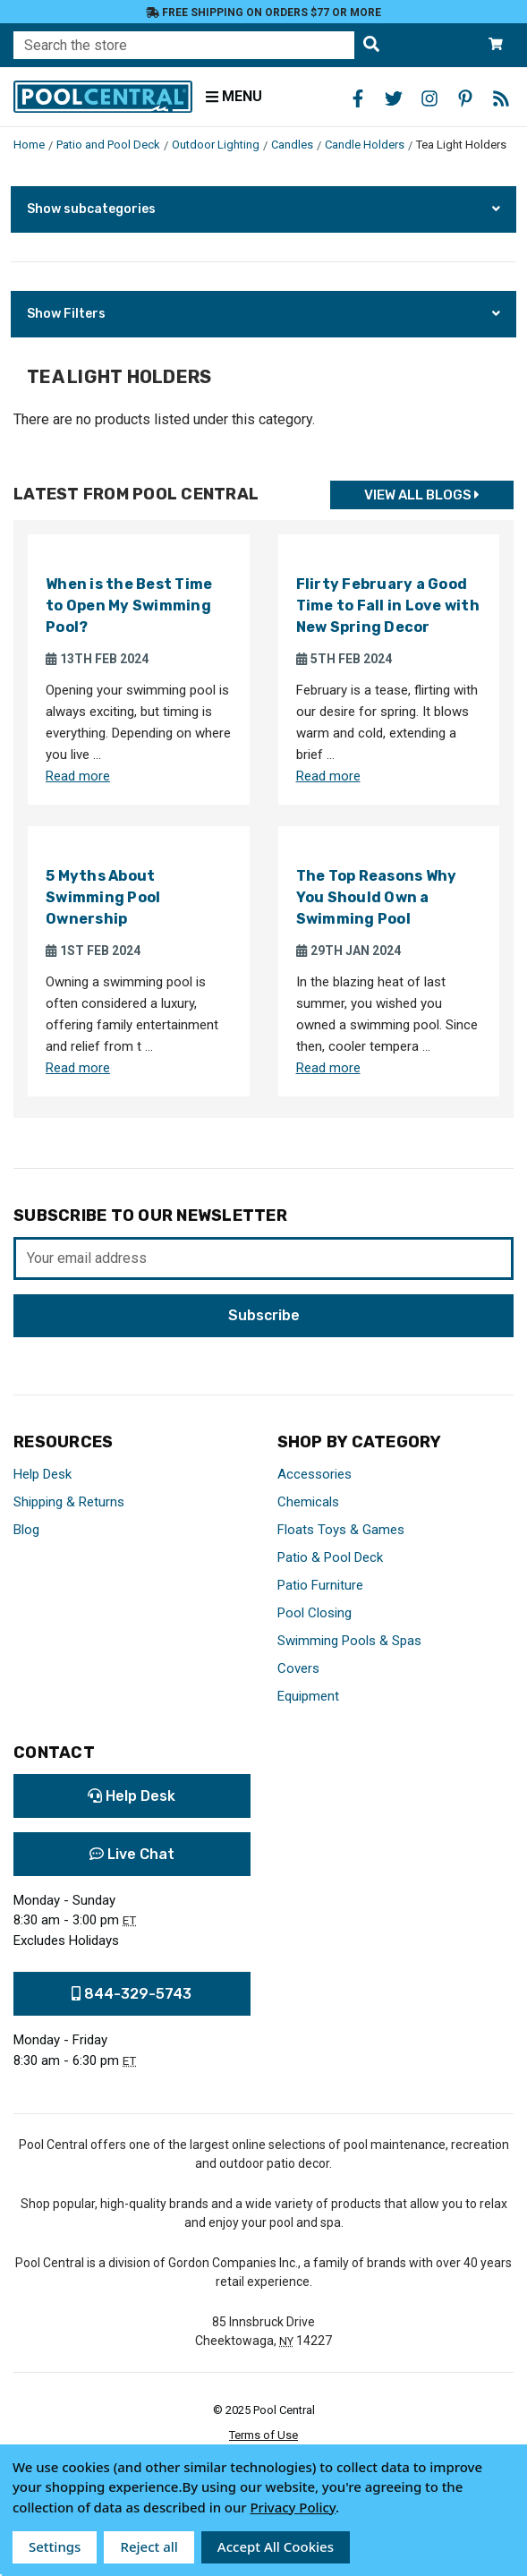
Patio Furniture (320, 1585)
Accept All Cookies (275, 2546)
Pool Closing (314, 1613)
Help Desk (42, 1474)
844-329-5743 (131, 1993)
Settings (55, 2546)
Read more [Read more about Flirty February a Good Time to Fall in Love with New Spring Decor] (328, 776)
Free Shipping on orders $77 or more (263, 12)
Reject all (148, 2546)
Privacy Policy (293, 2507)
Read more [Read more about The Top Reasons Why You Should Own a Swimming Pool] (328, 1068)
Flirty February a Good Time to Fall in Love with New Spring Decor (388, 605)
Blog (26, 1530)
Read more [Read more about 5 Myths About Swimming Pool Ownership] (78, 1068)
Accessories (314, 1474)
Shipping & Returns (68, 1502)
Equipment (308, 1696)
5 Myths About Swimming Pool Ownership (103, 897)
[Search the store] (371, 45)
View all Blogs (422, 495)
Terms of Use (263, 2435)
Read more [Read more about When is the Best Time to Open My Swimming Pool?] (78, 776)
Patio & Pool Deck (330, 1557)
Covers (298, 1668)
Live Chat (131, 1854)
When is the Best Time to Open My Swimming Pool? (129, 605)
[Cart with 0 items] (496, 45)
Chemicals (308, 1502)
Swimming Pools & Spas (349, 1641)
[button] (263, 209)
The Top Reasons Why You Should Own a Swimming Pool (376, 897)
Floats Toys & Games (340, 1530)
